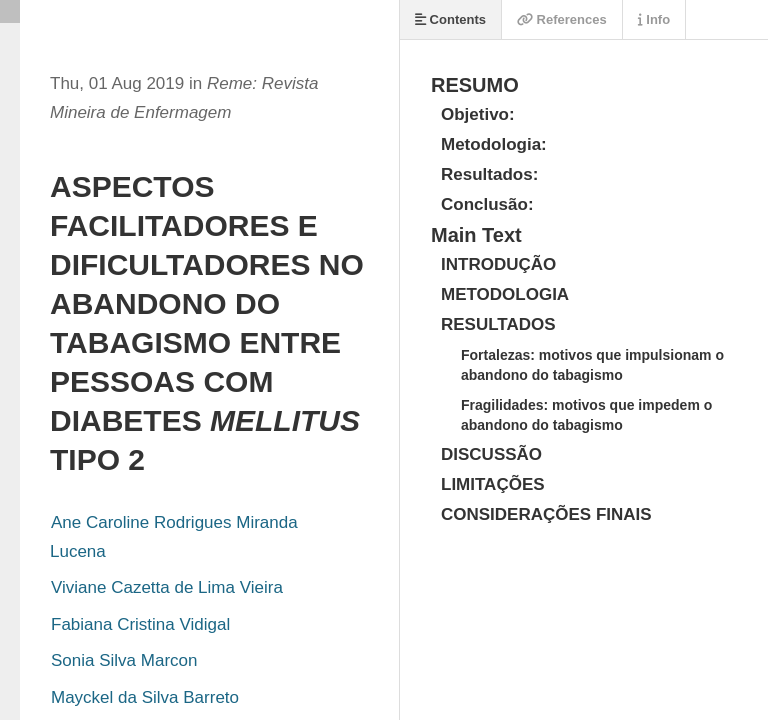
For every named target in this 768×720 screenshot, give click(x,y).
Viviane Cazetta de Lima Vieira (167, 587)
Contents (450, 19)
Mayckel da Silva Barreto (145, 697)
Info (654, 19)
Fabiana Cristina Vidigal (140, 624)
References (562, 19)
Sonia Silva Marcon (124, 660)
